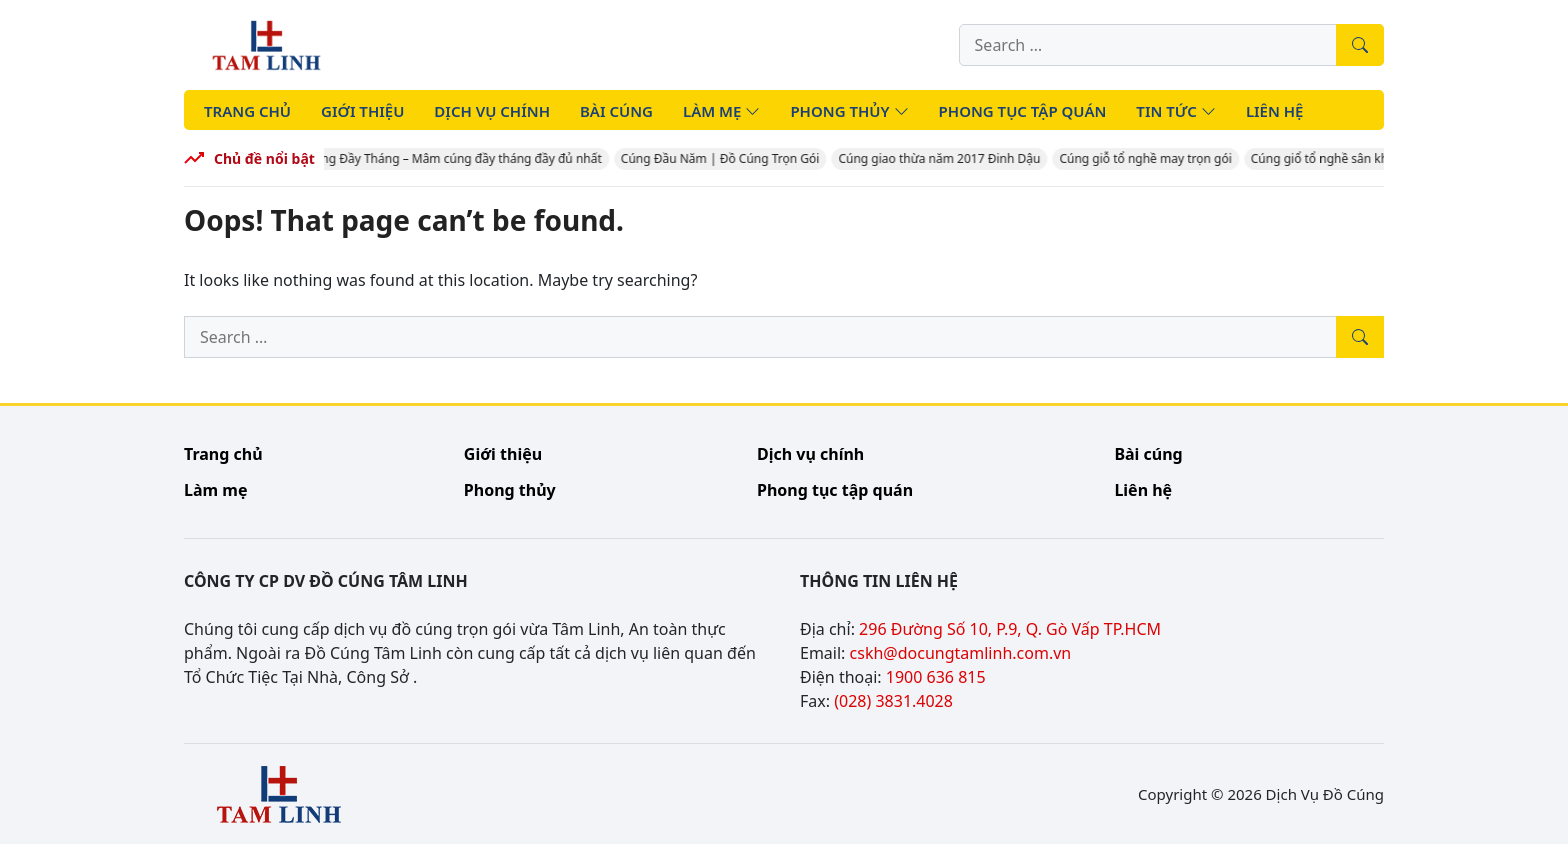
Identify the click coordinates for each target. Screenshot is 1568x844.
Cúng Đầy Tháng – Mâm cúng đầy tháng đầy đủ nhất (459, 158)
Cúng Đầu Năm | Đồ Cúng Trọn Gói (725, 158)
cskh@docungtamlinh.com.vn (961, 653)
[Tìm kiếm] (1360, 45)
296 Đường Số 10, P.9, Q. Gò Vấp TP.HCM (1010, 629)
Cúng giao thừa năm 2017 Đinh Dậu (944, 158)
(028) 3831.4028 (893, 701)
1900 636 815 (936, 677)
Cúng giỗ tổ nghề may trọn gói (1150, 158)
